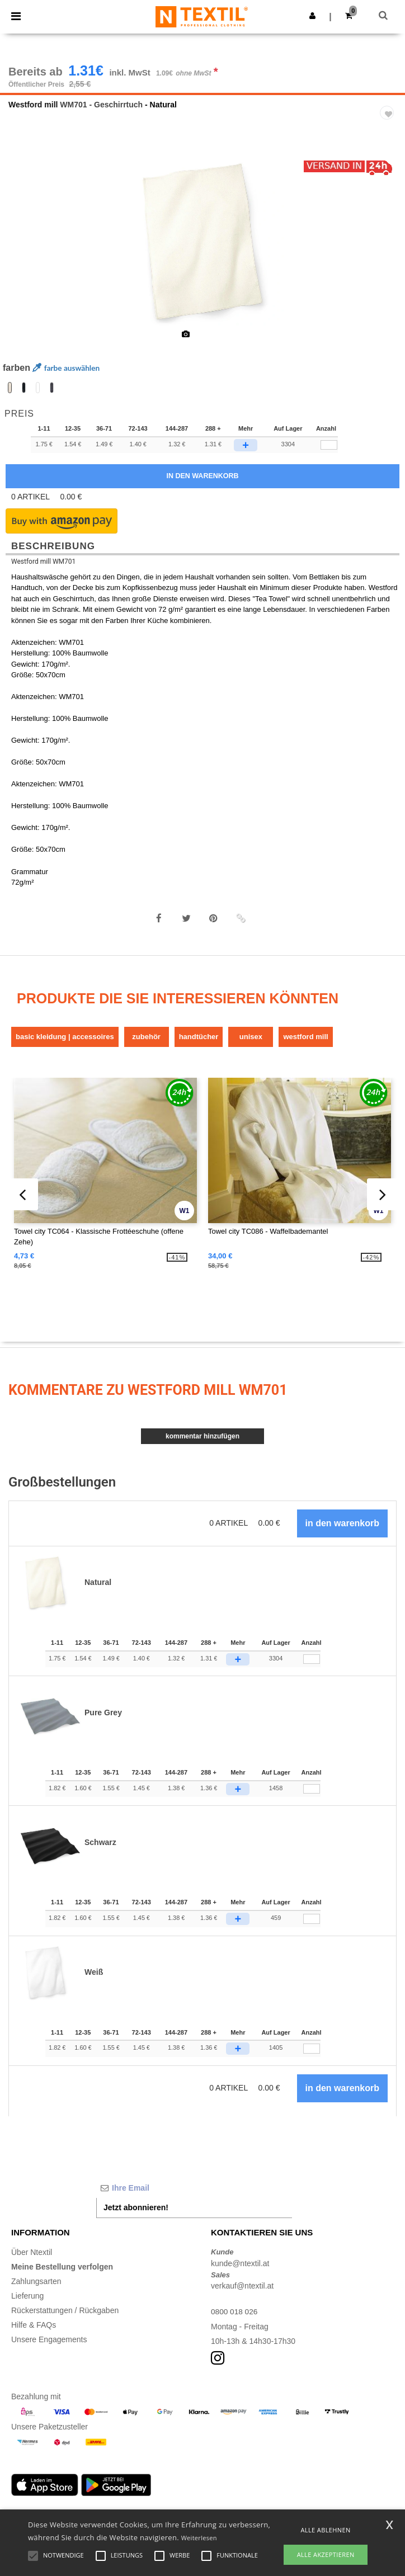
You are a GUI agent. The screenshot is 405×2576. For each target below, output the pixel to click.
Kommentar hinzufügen (202, 1436)
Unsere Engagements (49, 2339)
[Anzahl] (311, 1659)
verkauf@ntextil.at (242, 2285)
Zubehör (146, 1036)
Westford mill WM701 (43, 561)
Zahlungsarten (36, 2281)
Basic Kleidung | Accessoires (65, 1036)
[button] (312, 15)
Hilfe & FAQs (33, 2324)
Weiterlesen (199, 2537)
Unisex (250, 1036)
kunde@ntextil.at (240, 2263)
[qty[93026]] (329, 445)
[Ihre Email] (194, 2188)
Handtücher (199, 1036)
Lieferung (27, 2295)
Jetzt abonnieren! (135, 2207)
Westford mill (33, 104)
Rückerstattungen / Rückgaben (65, 2310)
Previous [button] (23, 248)
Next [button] (388, 248)
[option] (202, 241)
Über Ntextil (31, 2252)
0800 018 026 (235, 2311)
